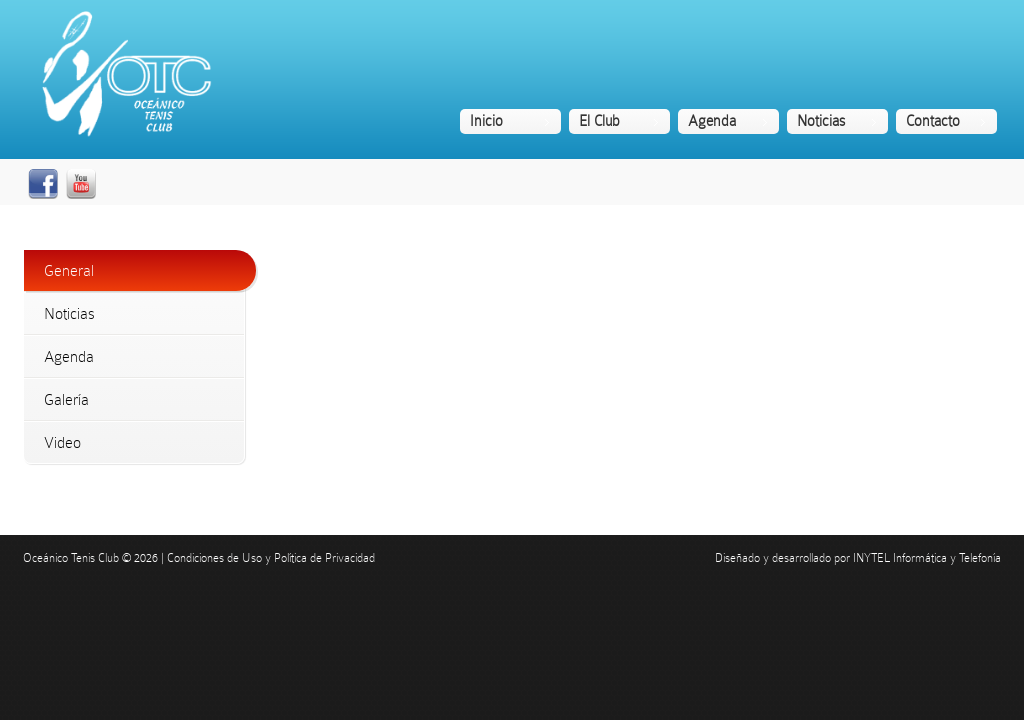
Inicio (486, 121)
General (69, 270)
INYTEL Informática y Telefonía (927, 558)
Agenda (712, 121)
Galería (66, 399)
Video (62, 442)
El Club (599, 121)
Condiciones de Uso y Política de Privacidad (271, 558)
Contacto (933, 121)
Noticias (821, 121)
